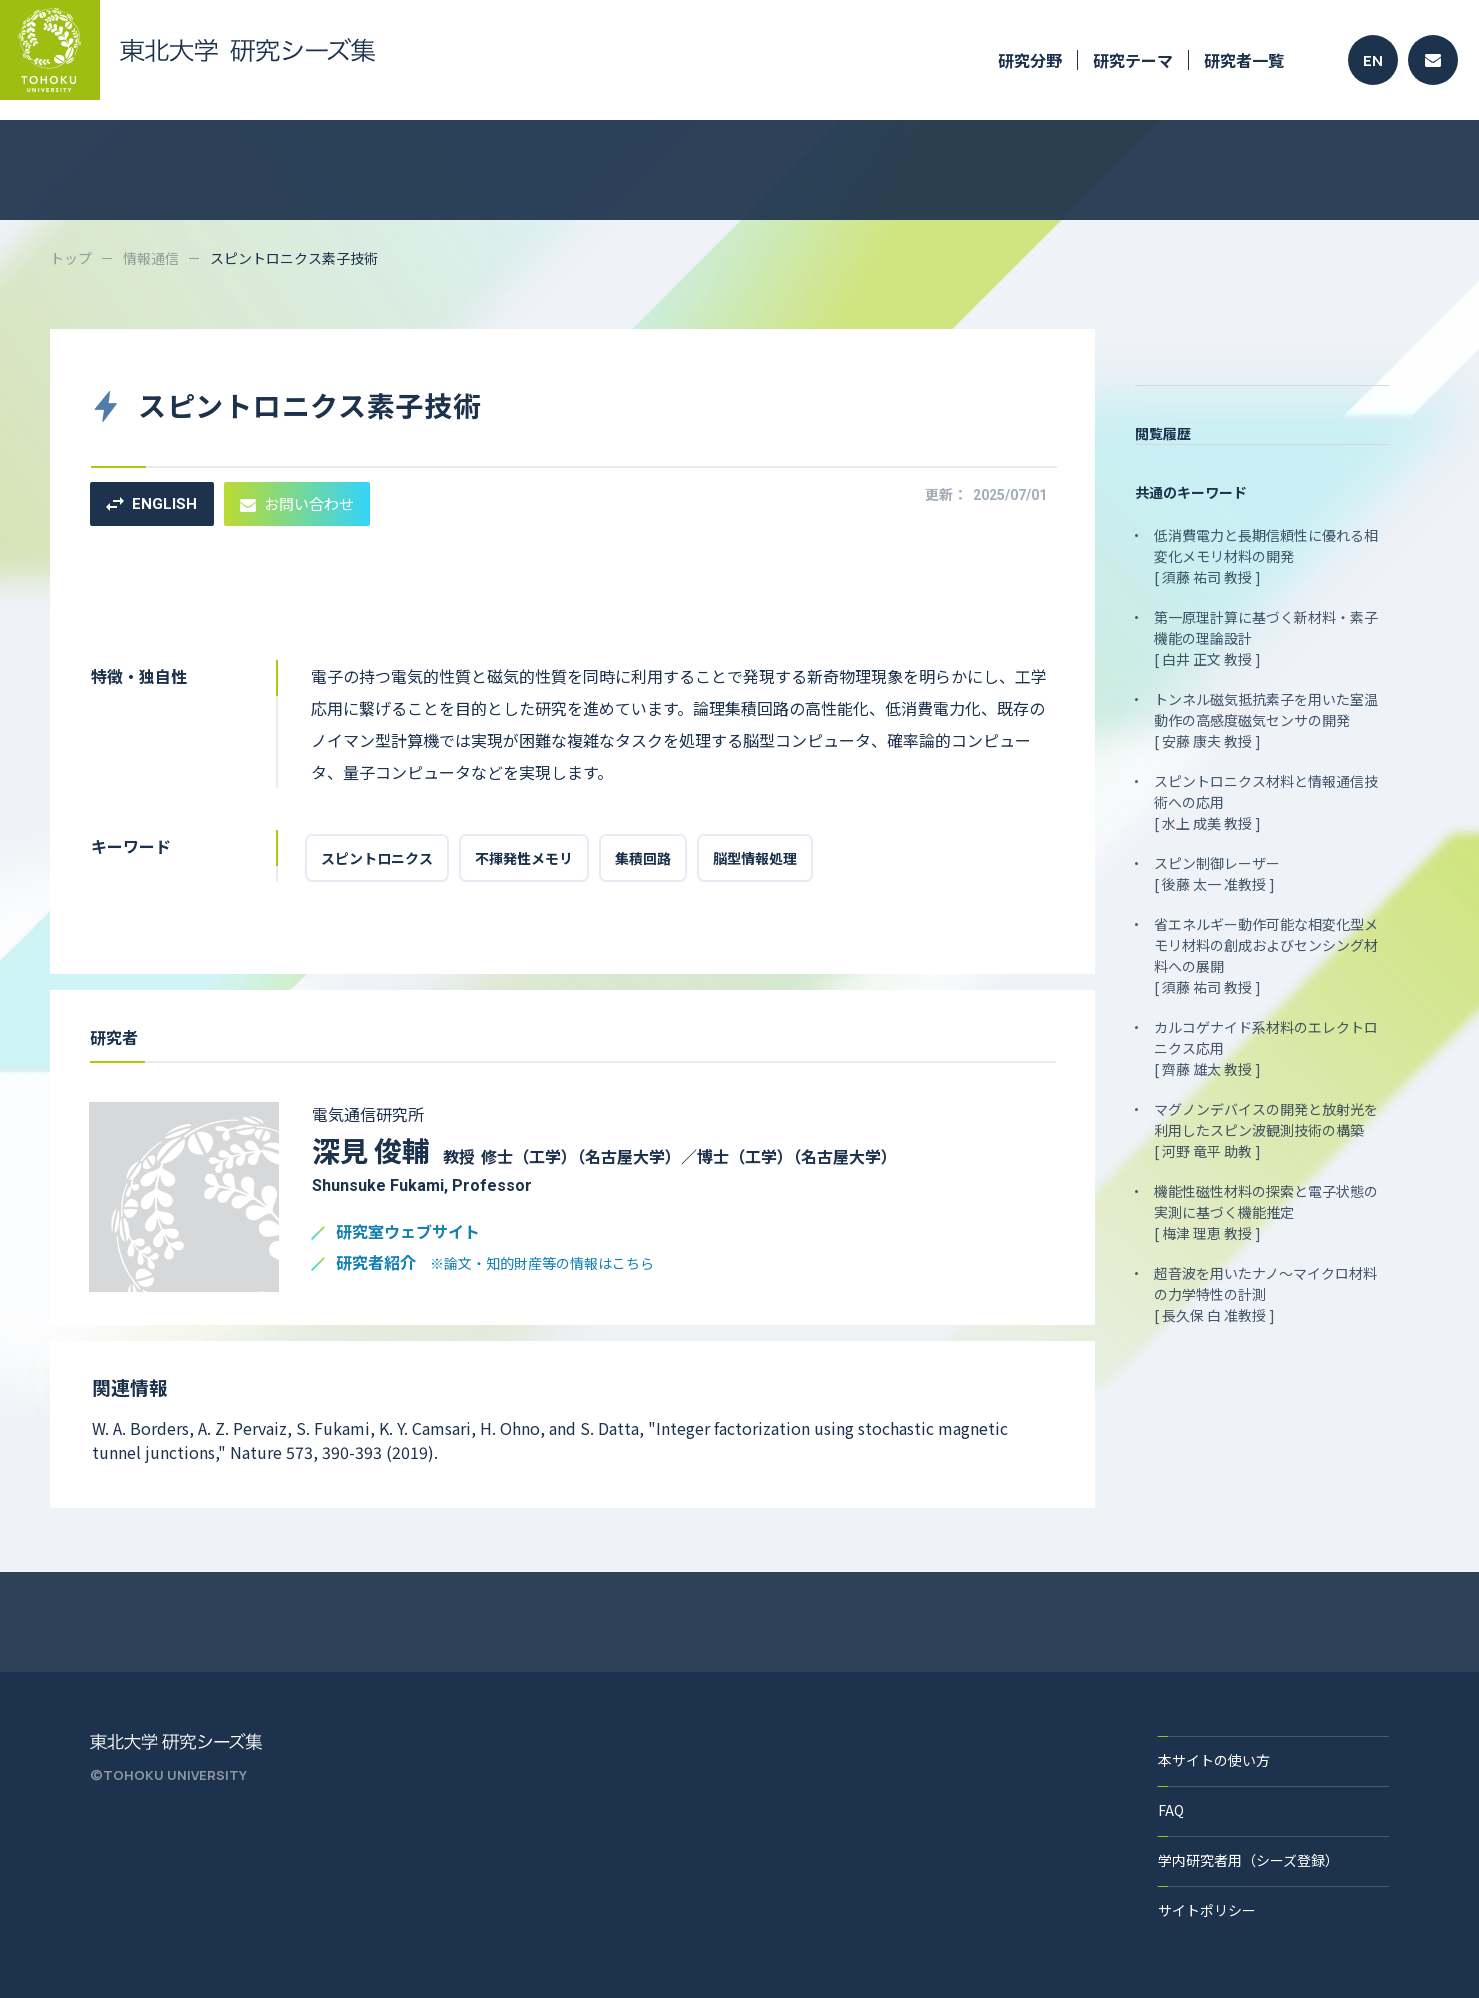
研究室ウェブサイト (408, 1232)
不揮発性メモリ (524, 858)
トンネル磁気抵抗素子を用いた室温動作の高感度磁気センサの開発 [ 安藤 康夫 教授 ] (1266, 720)
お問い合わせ (297, 503)
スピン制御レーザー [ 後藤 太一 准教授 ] (1217, 873)
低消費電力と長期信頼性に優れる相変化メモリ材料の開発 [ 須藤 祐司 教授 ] (1266, 556)
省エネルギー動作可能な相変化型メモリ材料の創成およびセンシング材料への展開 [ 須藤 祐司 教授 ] (1266, 955)
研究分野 (1030, 60)
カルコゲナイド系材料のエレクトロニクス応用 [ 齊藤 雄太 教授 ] (1266, 1048)
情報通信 (151, 258)
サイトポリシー (1207, 1910)
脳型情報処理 (755, 858)
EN (1373, 60)
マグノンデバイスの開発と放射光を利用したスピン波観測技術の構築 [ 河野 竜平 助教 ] (1266, 1130)
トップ (71, 258)
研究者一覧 (1244, 60)
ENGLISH (151, 504)
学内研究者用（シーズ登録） (1248, 1860)
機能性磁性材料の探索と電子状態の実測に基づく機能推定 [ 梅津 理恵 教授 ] (1266, 1212)
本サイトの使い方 (1214, 1760)
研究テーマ (1133, 60)
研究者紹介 (495, 1263)
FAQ (1171, 1810)
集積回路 (643, 858)
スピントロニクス (377, 858)
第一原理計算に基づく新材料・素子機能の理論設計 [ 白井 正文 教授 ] (1266, 638)
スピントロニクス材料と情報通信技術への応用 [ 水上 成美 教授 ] (1266, 802)
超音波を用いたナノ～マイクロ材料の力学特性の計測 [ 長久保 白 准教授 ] (1265, 1294)
